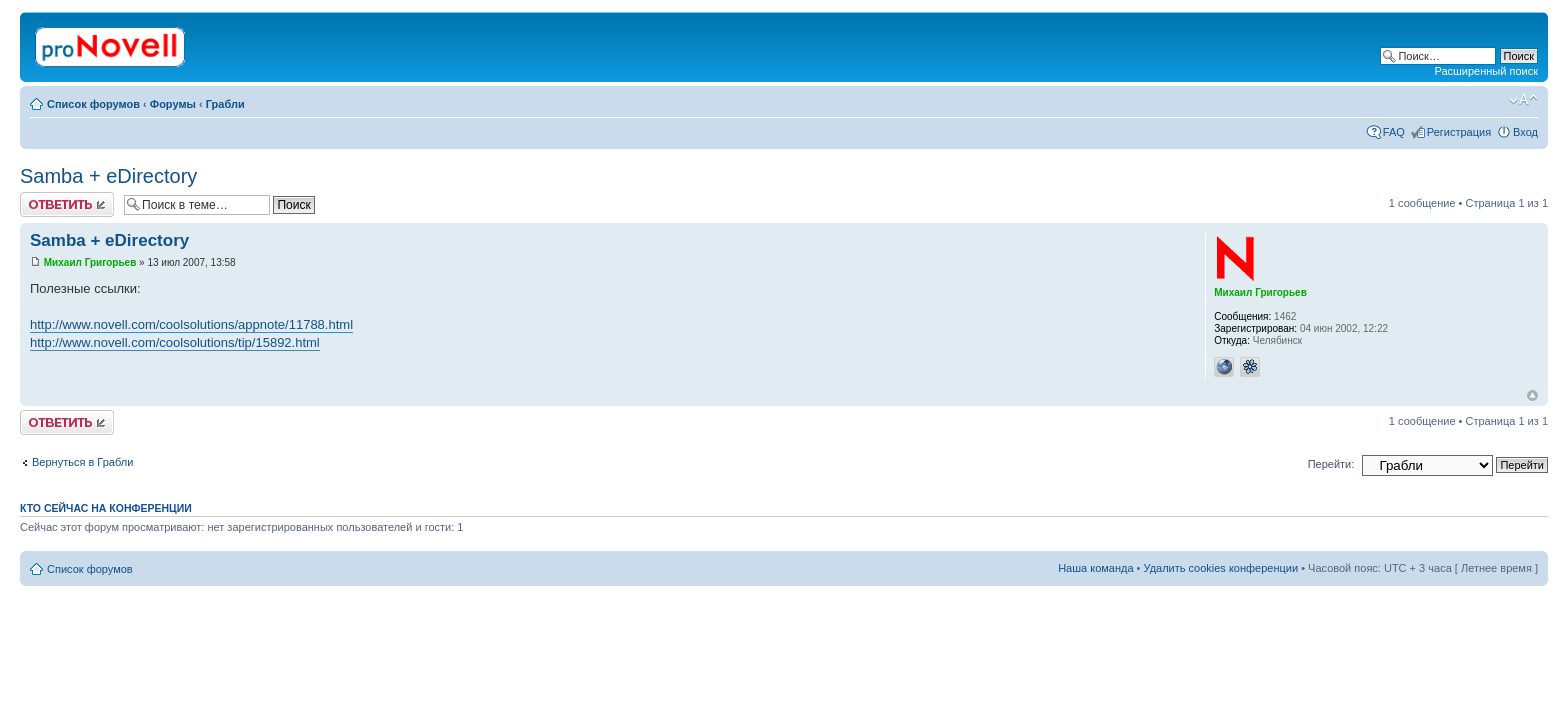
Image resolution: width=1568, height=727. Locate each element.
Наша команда (1095, 568)
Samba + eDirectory (108, 176)
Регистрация (1459, 132)
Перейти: (1331, 464)
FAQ (1394, 132)
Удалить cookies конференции (1221, 568)
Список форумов (93, 104)
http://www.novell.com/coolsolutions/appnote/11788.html (191, 324)
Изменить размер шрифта (1523, 100)
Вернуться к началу (1532, 395)
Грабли (225, 104)
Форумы (173, 104)
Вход (1525, 132)
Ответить (67, 204)
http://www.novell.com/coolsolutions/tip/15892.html (175, 342)
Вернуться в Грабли (82, 462)
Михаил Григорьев (90, 262)
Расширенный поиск (1486, 71)
